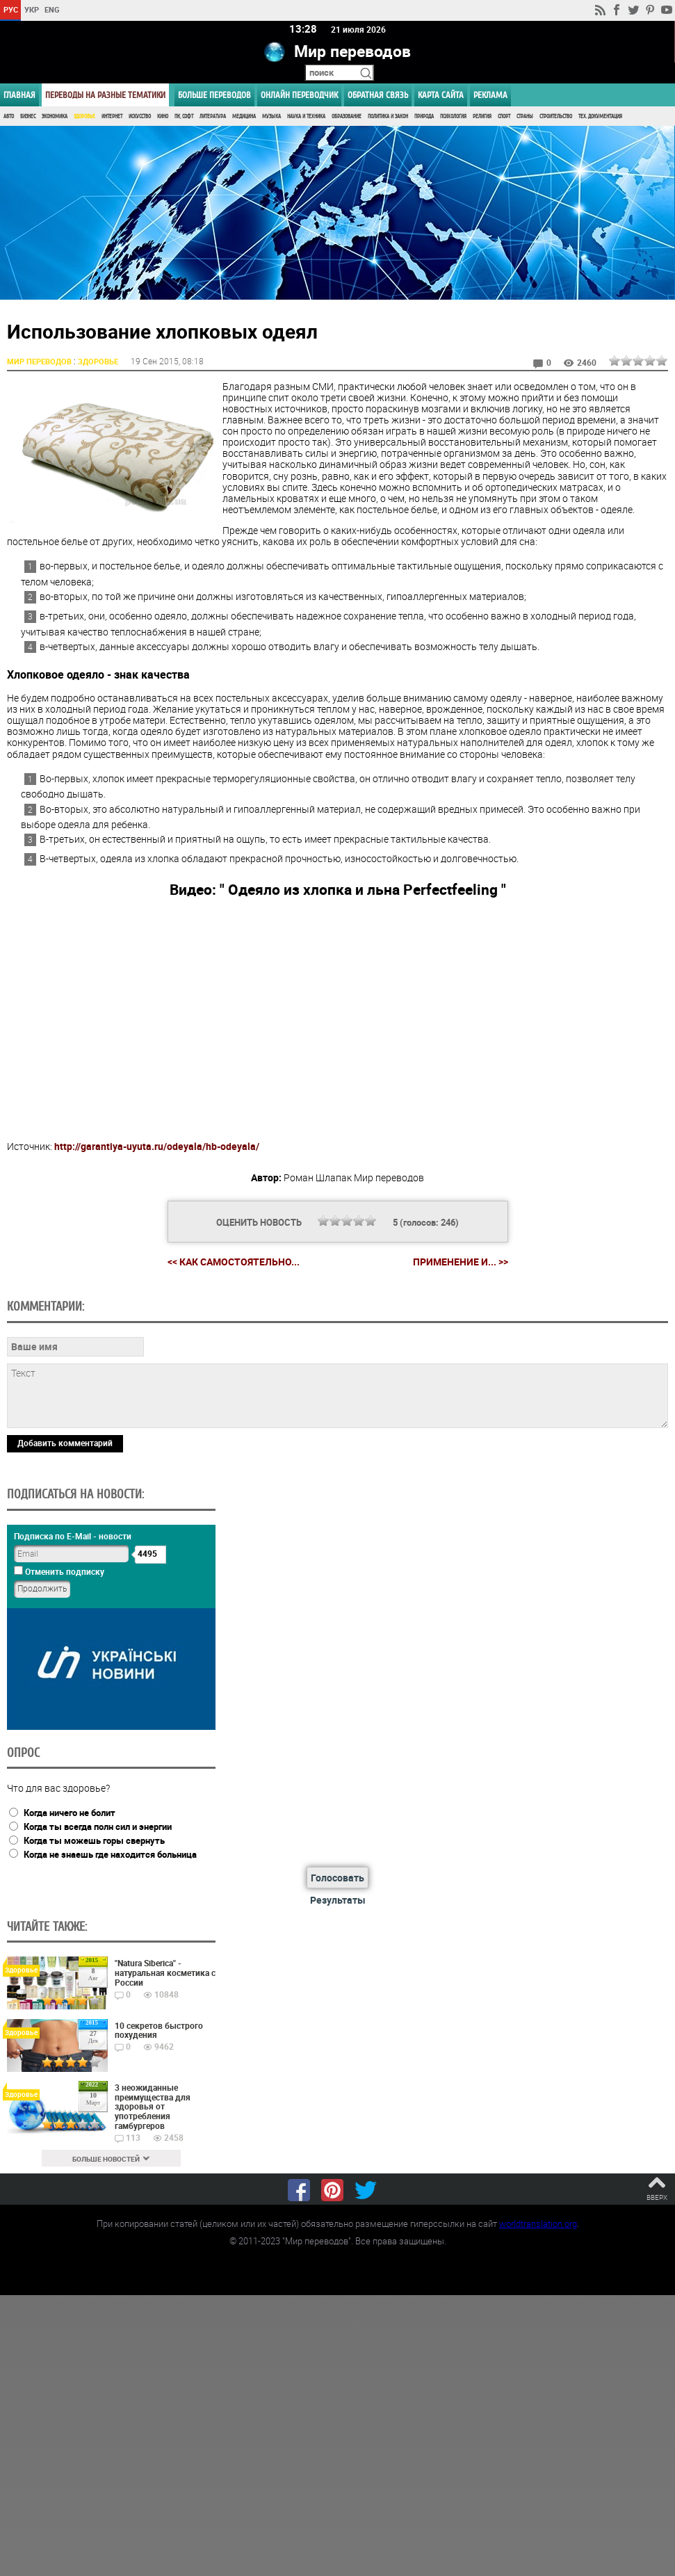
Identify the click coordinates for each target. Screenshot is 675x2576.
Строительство (555, 116)
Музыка (271, 116)
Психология (453, 116)
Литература (213, 116)
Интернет (111, 116)
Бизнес (27, 116)
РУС (10, 9)
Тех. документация (600, 116)
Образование (346, 116)
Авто (8, 116)
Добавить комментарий (65, 1442)
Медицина (244, 116)
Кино (162, 116)
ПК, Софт (183, 116)
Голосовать (337, 1877)
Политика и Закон (388, 116)
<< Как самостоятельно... (234, 1260)
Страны (525, 116)
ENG (52, 9)
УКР (31, 9)
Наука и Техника (306, 116)
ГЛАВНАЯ (19, 95)
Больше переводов (214, 95)
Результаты (338, 1899)
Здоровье (84, 116)
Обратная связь (378, 95)
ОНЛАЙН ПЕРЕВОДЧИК (299, 95)
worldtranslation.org (538, 2223)
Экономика (54, 116)
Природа (424, 116)
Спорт (504, 116)
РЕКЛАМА (490, 95)
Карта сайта (441, 95)
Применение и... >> (460, 1261)
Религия (482, 116)
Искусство (140, 116)
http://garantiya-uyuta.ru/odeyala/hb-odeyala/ (156, 1145)
